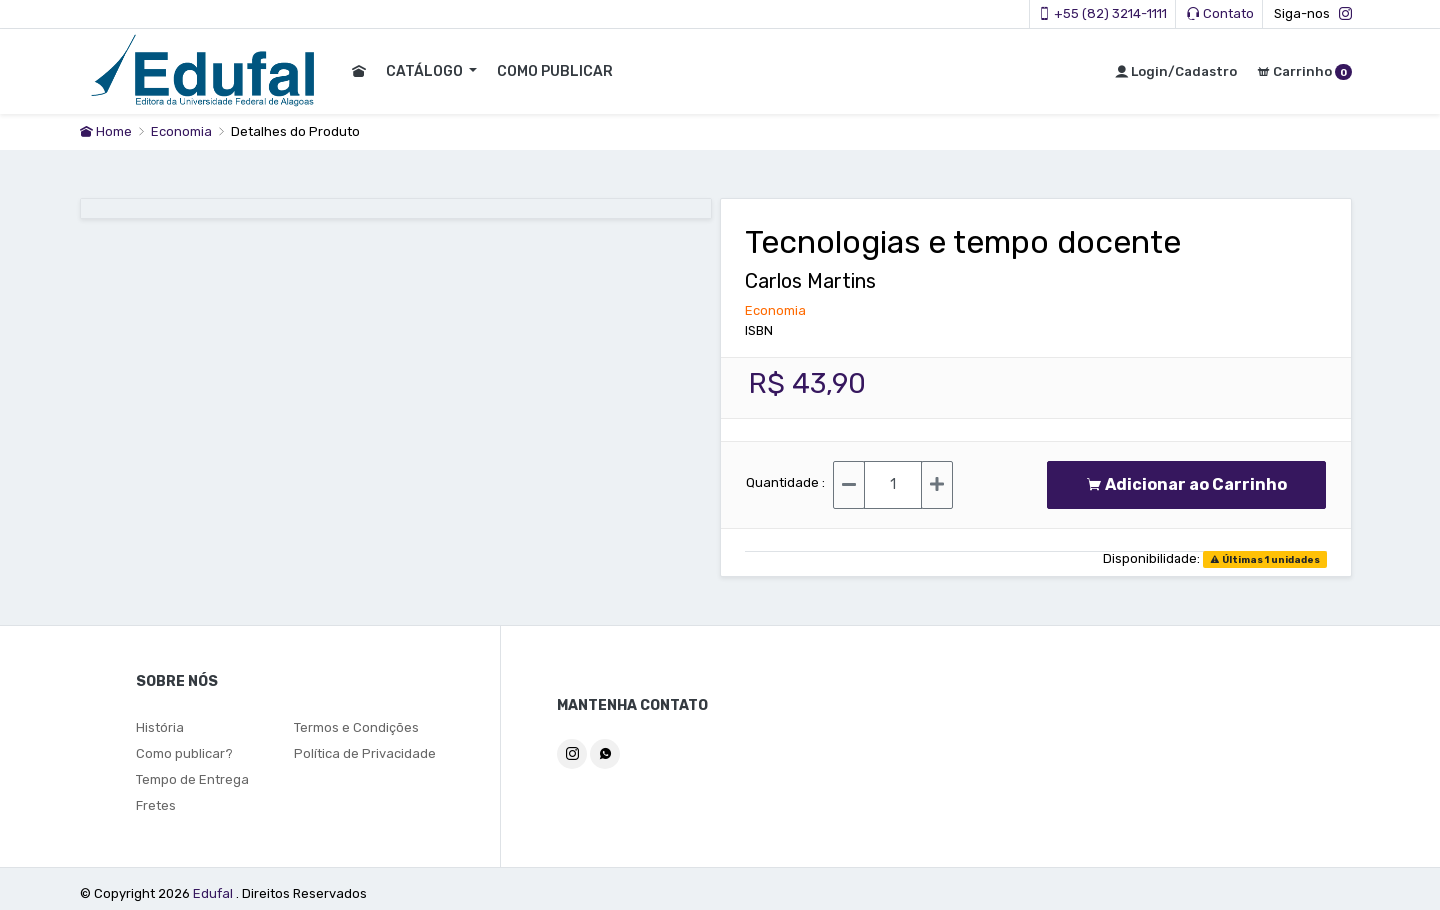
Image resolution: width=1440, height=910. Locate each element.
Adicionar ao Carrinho (1186, 484)
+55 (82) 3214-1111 (1102, 13)
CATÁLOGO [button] (425, 71)
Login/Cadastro (1176, 71)
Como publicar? (184, 753)
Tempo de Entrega (192, 779)
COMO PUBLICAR (554, 71)
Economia (183, 131)
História (160, 727)
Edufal (214, 893)
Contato (1220, 13)
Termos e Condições (356, 727)
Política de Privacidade (365, 753)
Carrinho (1304, 72)
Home (106, 131)
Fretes (156, 805)
